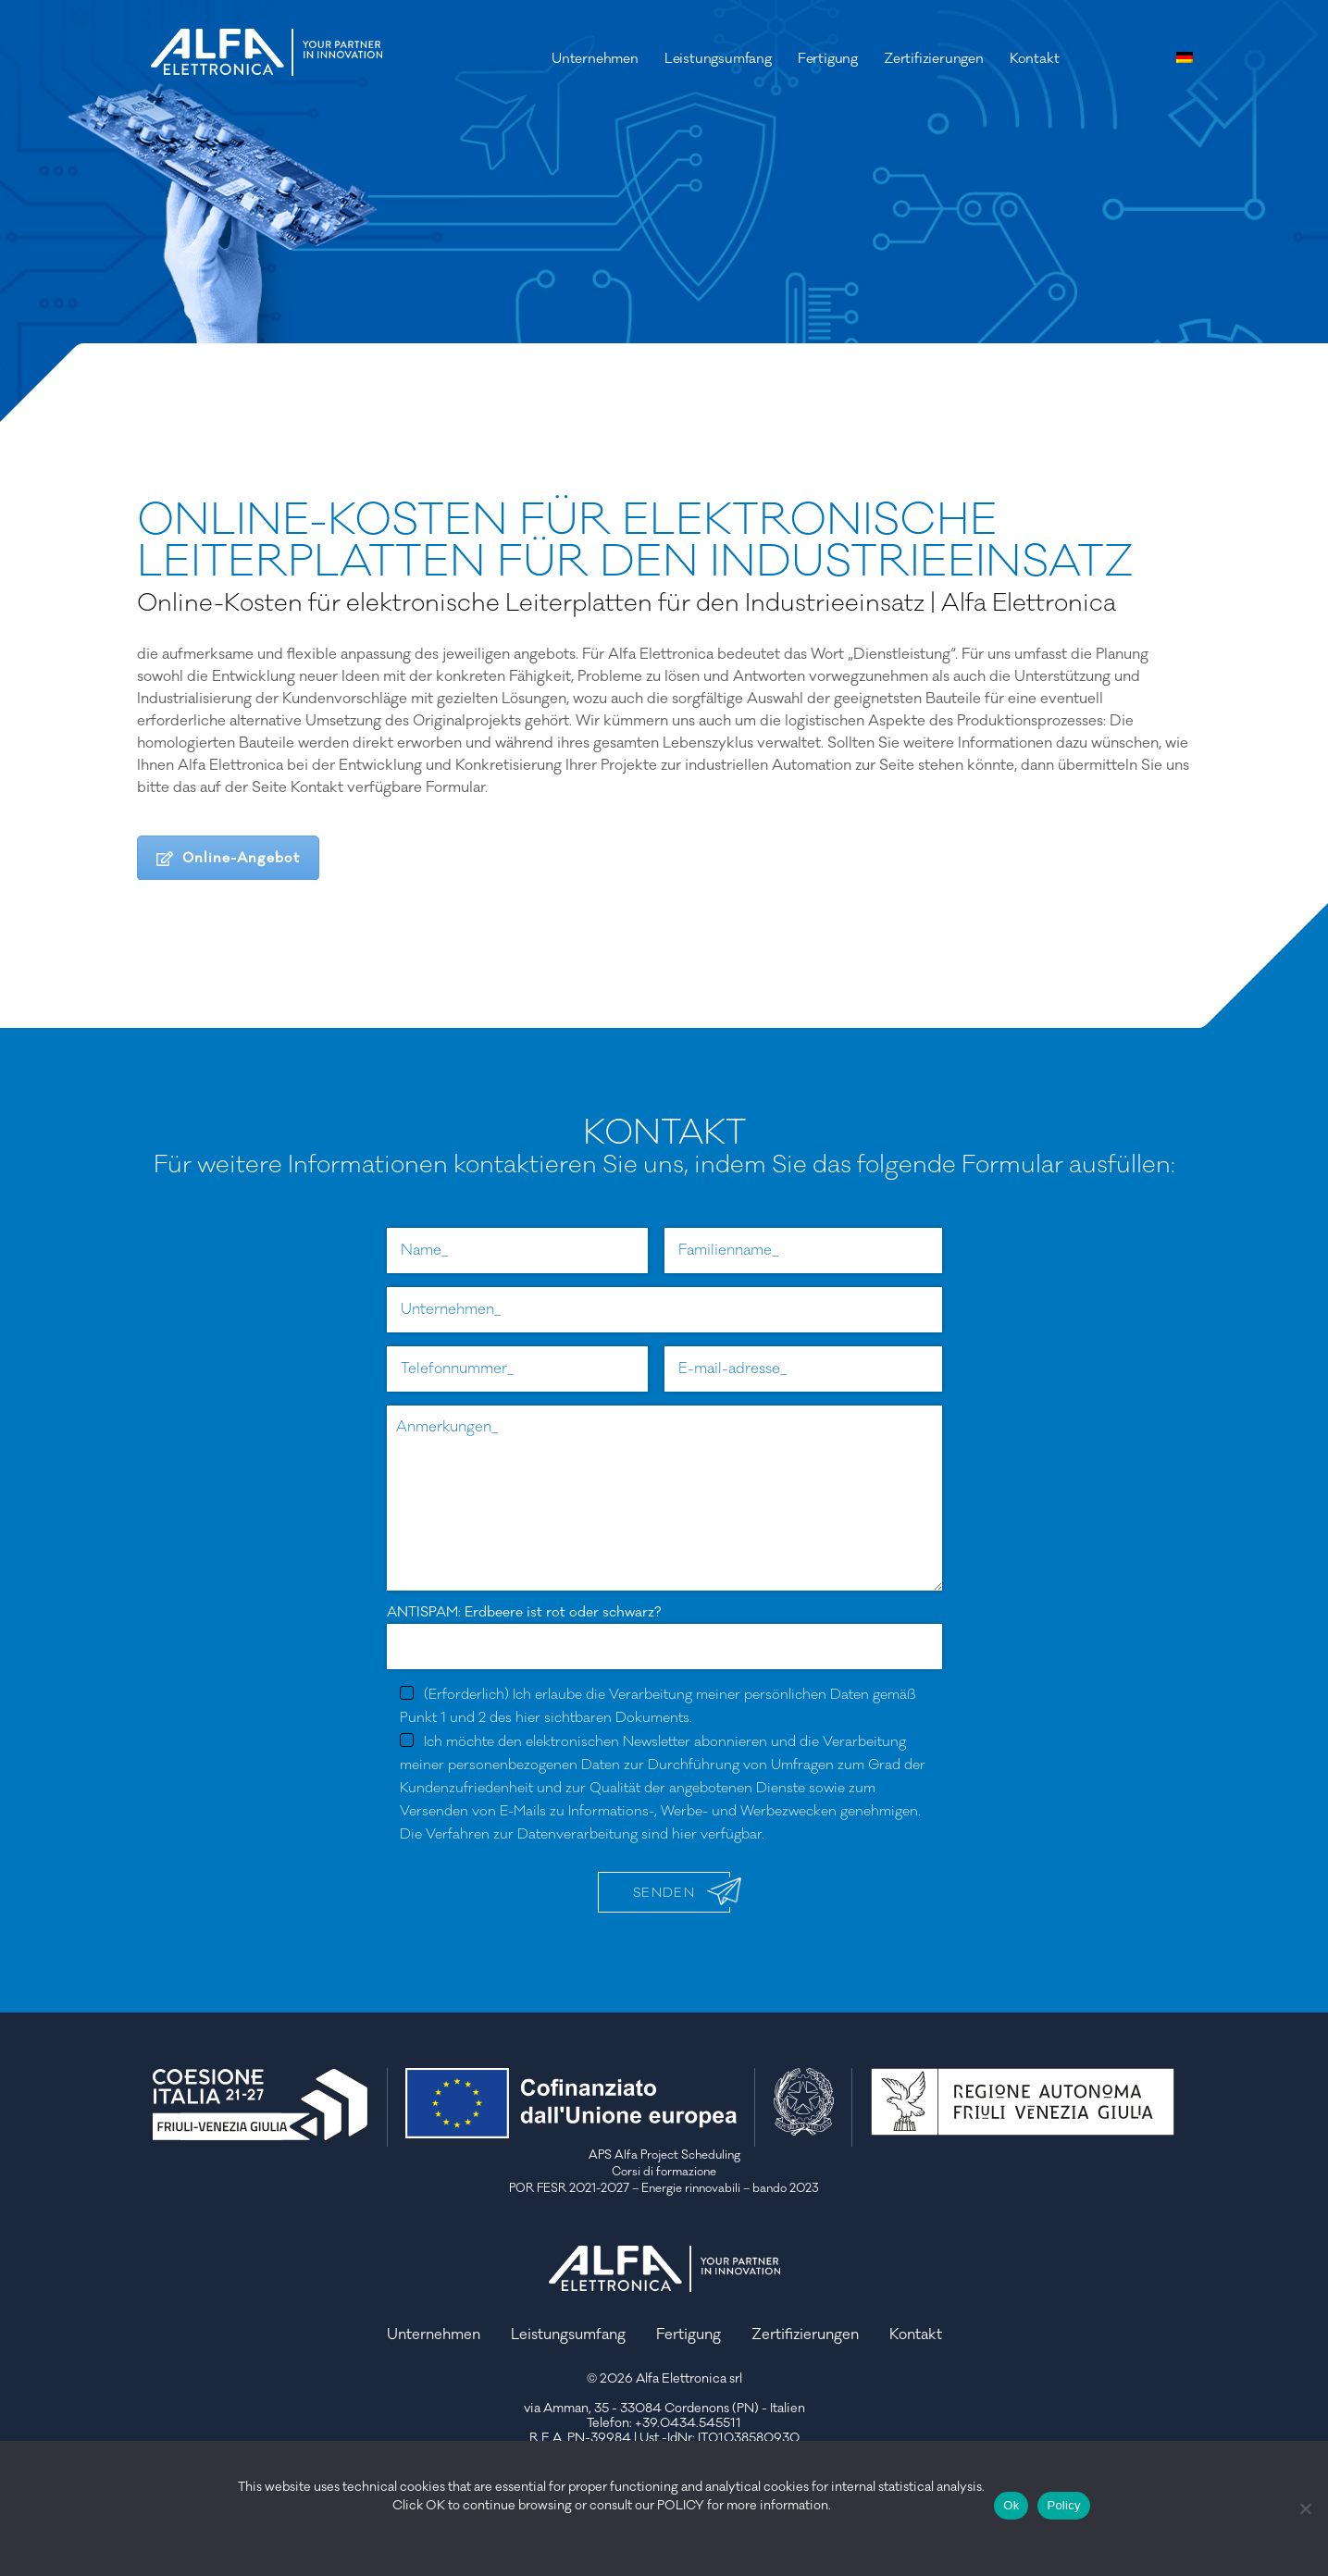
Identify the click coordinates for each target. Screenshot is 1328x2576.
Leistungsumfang (718, 59)
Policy (1063, 2505)
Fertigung (828, 59)
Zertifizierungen (934, 59)
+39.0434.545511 (688, 2423)
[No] (1305, 2508)
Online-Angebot (228, 858)
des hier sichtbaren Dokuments (589, 1718)
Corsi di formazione (664, 2171)
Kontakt (1035, 59)
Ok (1011, 2505)
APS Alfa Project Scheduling (664, 2155)
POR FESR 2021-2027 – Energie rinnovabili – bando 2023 (664, 2188)
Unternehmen (595, 59)
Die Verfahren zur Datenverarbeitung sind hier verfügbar (581, 1834)
